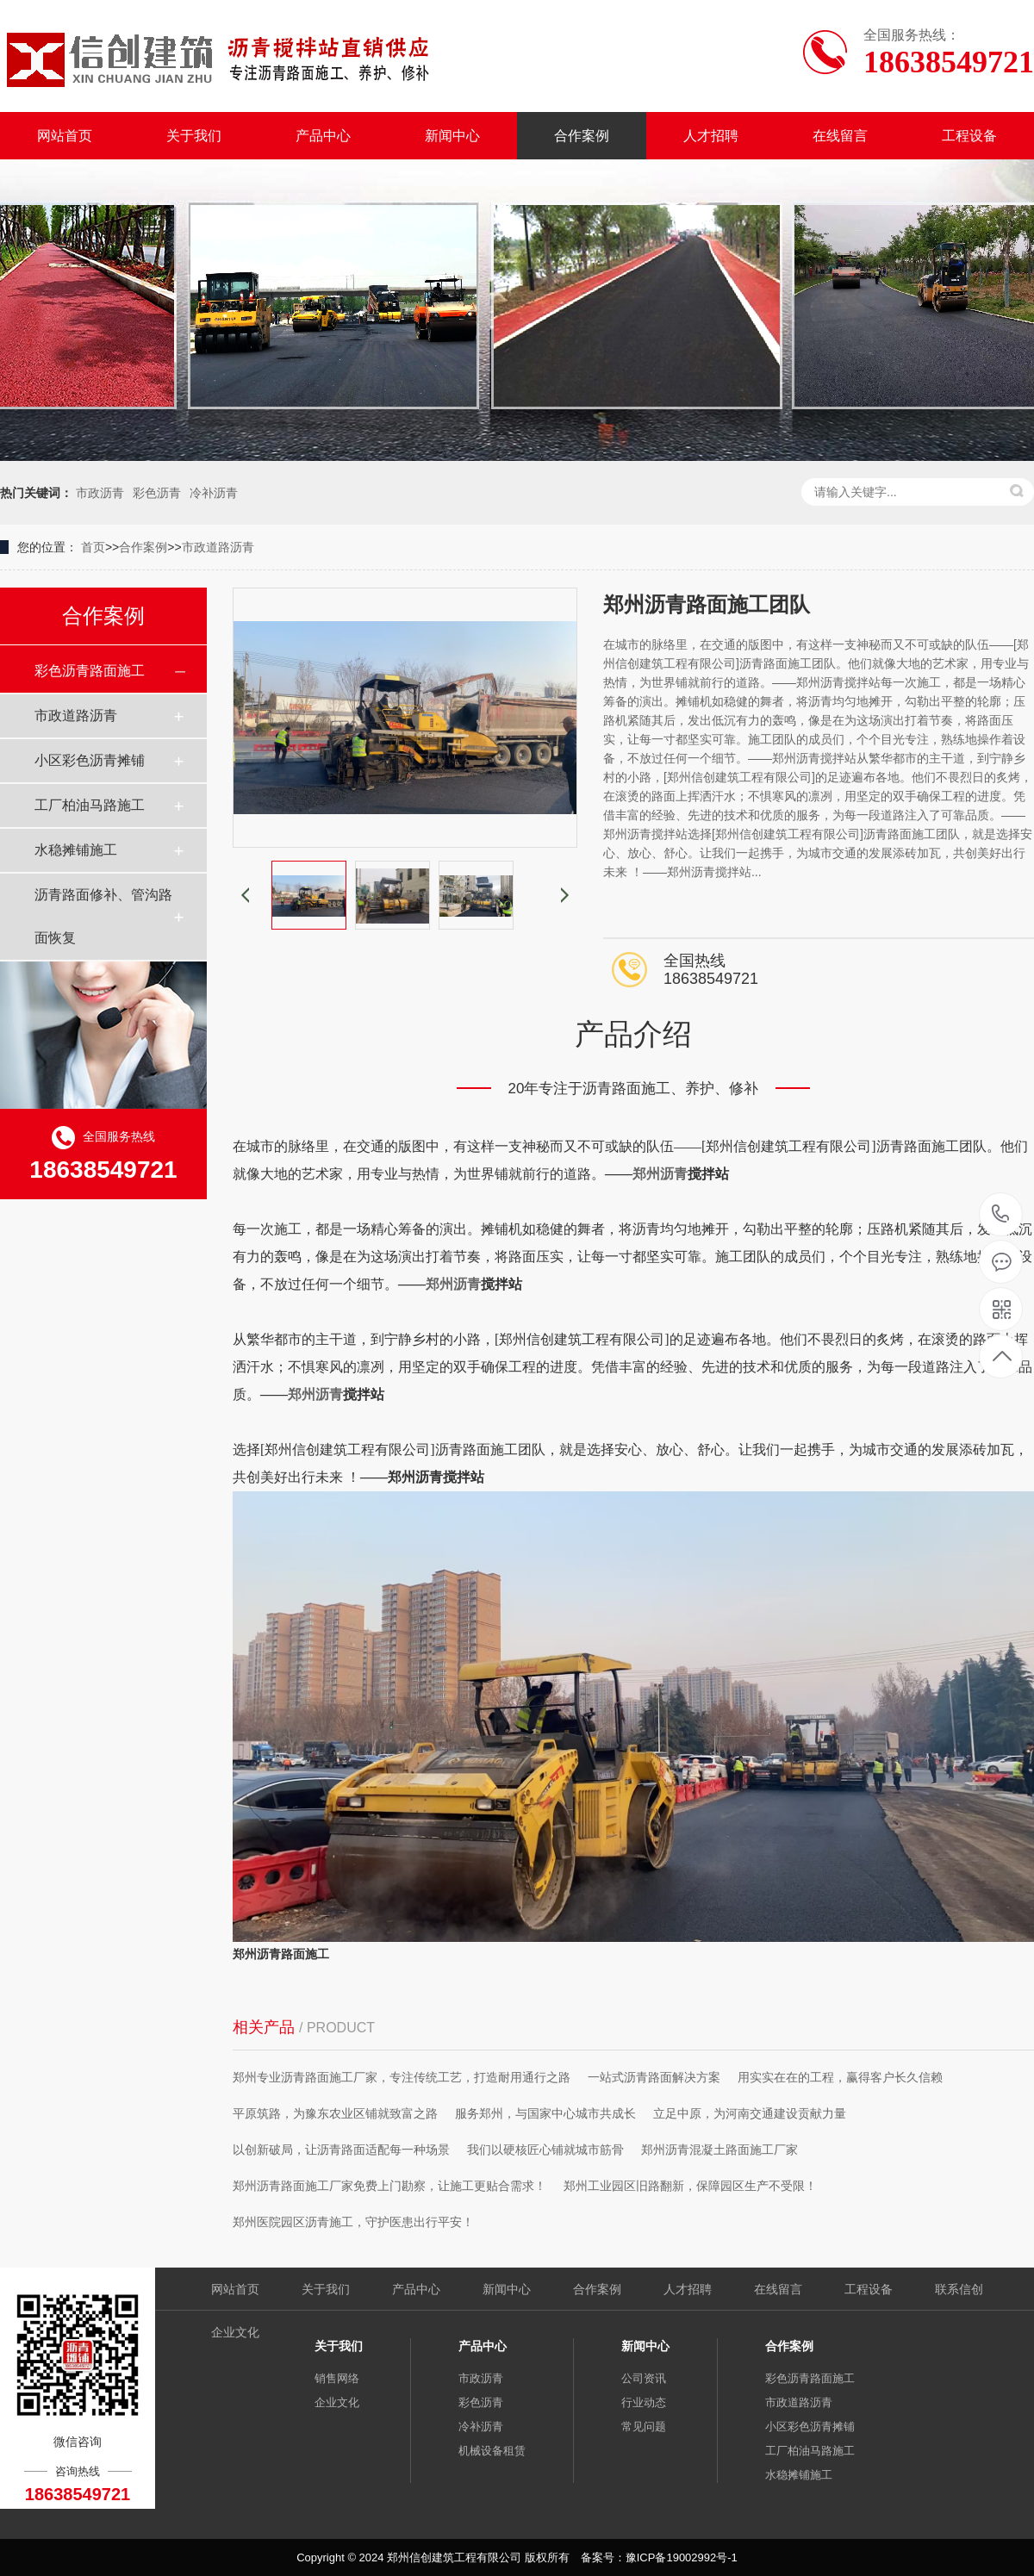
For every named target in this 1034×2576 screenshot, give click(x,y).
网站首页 (64, 135)
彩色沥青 (157, 493)
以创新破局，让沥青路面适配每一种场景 (341, 2149)
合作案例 (581, 135)
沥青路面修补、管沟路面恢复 (103, 916)
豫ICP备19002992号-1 (682, 2557)
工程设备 (969, 135)
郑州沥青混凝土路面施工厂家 (719, 2149)
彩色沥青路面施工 (89, 670)
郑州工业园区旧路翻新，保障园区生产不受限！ (690, 2186)
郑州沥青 (660, 1174)
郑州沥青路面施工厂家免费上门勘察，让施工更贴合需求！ (389, 2186)
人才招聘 (710, 135)
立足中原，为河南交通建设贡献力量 (749, 2113)
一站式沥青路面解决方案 (654, 2077)
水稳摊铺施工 (75, 850)
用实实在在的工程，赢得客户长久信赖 (840, 2077)
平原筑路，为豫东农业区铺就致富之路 (335, 2113)
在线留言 (840, 135)
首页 (93, 547)
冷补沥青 (214, 493)
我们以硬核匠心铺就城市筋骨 (545, 2149)
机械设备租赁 (492, 2450)
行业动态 (643, 2402)
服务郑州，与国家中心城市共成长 (545, 2113)
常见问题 (643, 2426)
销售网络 (337, 2378)
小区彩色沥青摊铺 (89, 760)
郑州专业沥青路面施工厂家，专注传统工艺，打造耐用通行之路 (401, 2077)
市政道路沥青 (218, 547)
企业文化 (235, 2332)
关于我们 (193, 135)
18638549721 (1001, 1214)
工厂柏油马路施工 (89, 805)
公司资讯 (643, 2378)
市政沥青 (100, 493)
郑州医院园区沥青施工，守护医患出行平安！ (353, 2222)
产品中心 (323, 135)
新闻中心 (452, 135)
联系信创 (959, 2289)
